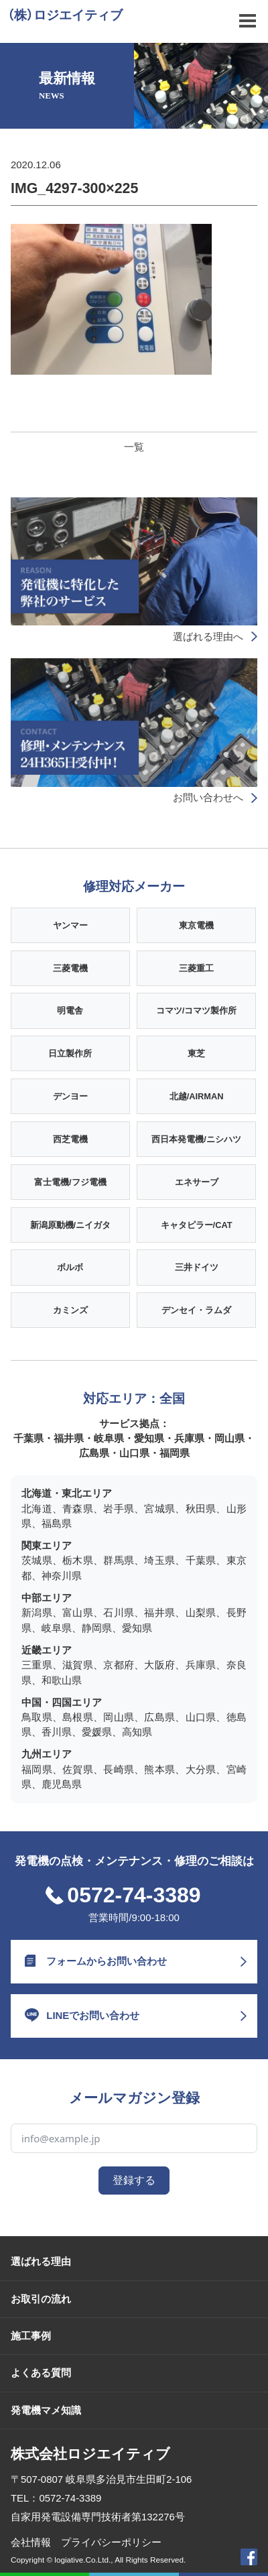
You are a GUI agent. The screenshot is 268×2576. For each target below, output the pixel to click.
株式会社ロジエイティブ (90, 2454)
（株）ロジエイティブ (65, 15)
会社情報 (31, 2542)
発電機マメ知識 (46, 2410)
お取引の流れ (41, 2299)
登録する (134, 2180)
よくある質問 (41, 2372)
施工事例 (31, 2335)
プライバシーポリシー (111, 2542)
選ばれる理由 (41, 2261)
